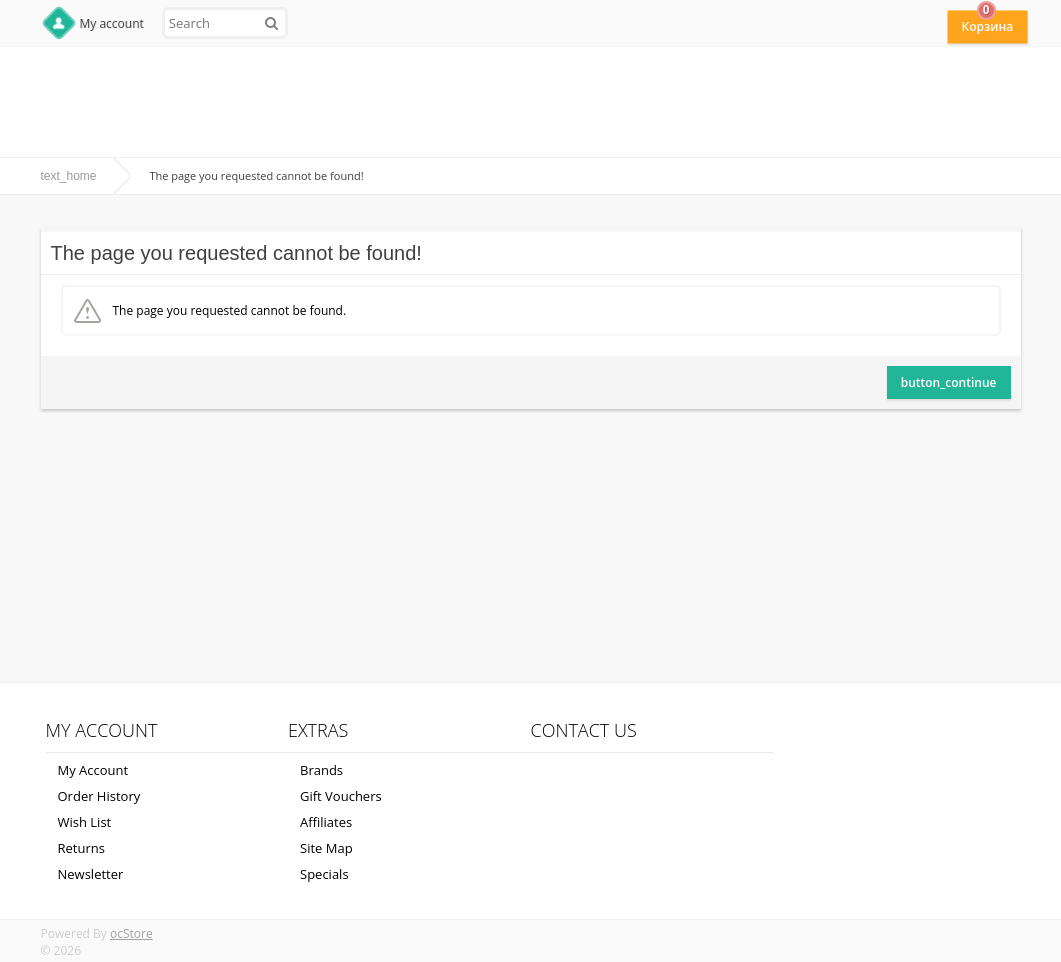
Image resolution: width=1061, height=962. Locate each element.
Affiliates (326, 822)
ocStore (131, 933)
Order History (99, 796)
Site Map (326, 848)
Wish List (85, 822)
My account (112, 23)
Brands (321, 770)
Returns (81, 848)
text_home (69, 176)
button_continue (949, 382)
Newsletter (91, 874)
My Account (93, 770)
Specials (324, 874)
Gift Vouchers (341, 796)
